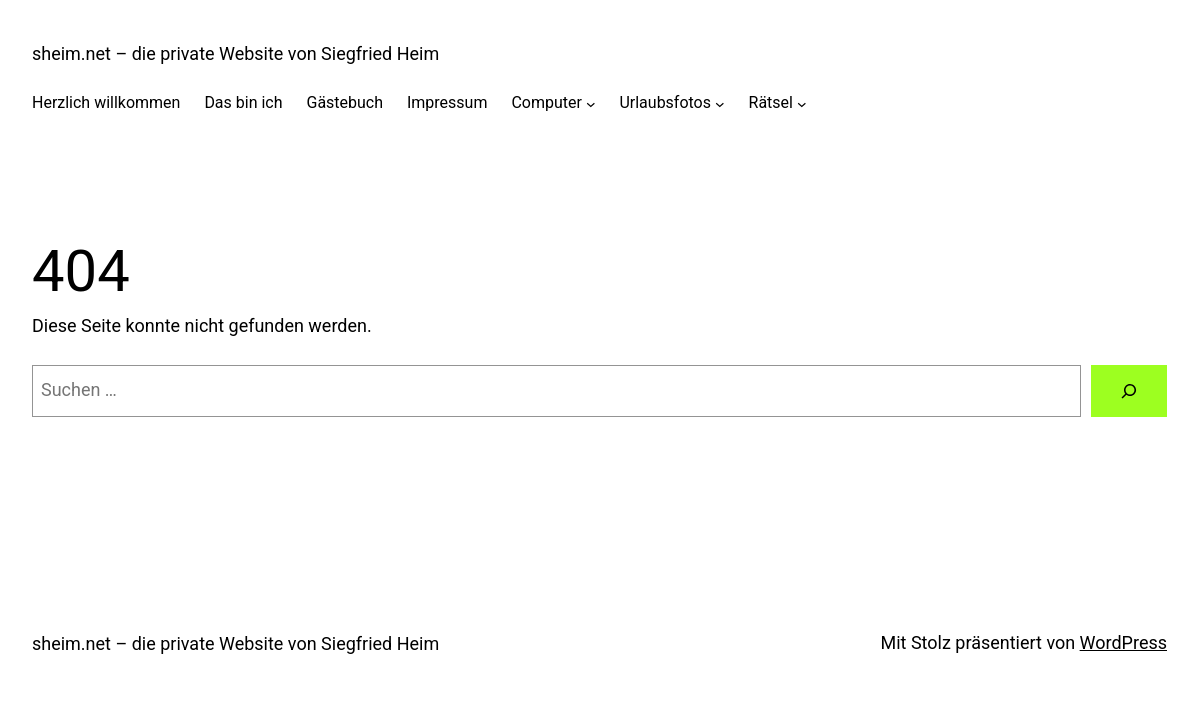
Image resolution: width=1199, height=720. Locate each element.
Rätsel (771, 102)
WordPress (1123, 642)
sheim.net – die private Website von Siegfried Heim (235, 53)
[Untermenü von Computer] (591, 103)
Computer (546, 102)
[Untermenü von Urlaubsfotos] (720, 103)
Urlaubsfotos (665, 102)
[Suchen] (1129, 391)
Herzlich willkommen (106, 102)
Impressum (447, 102)
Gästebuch (345, 102)
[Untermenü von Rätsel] (802, 103)
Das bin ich (243, 102)
